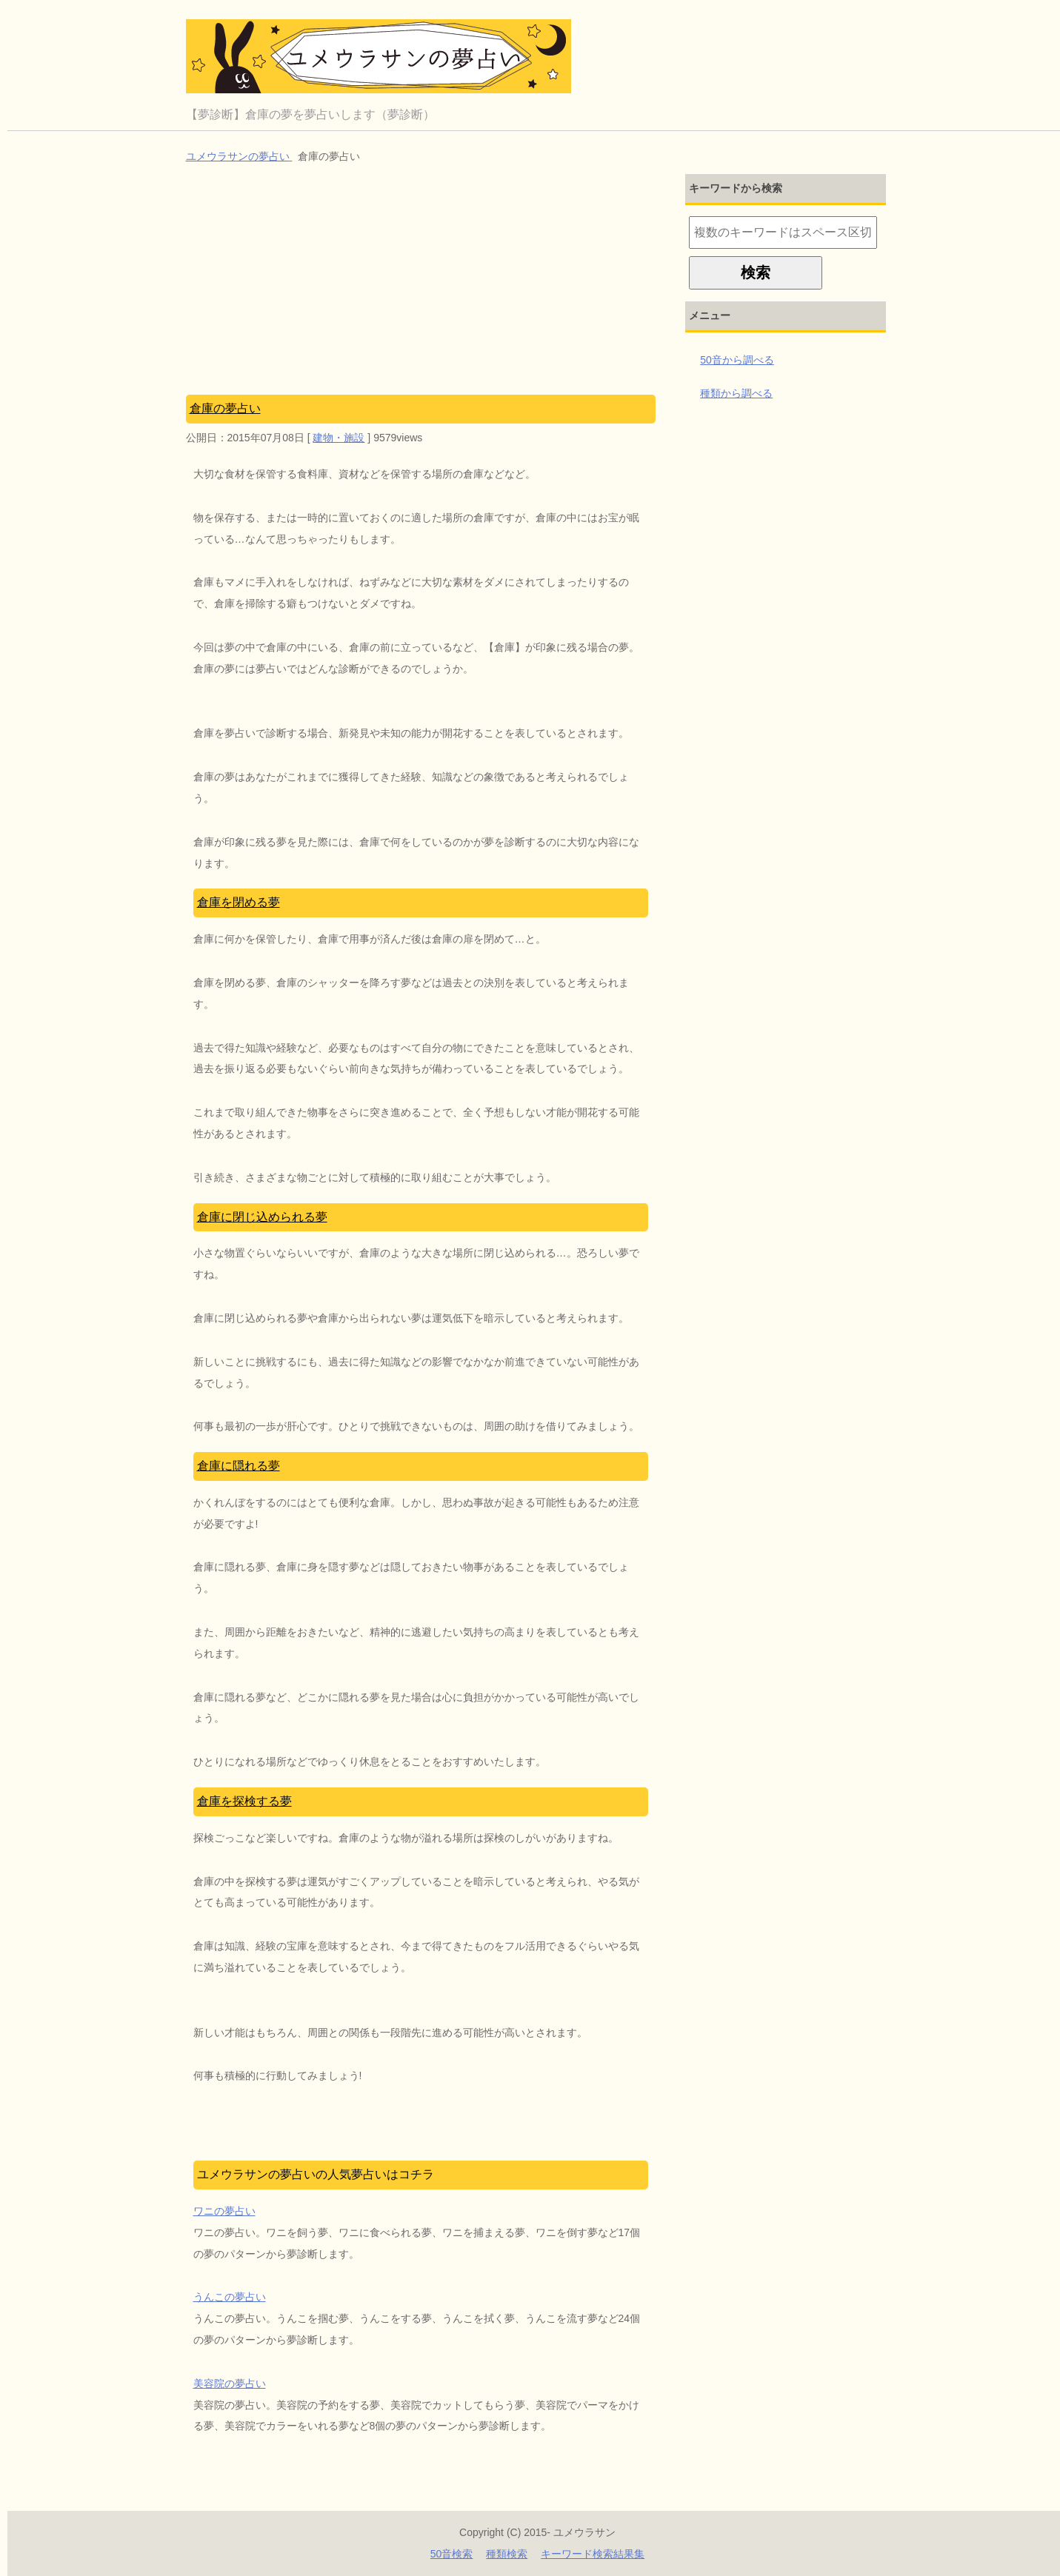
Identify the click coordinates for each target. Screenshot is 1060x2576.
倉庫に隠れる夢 (238, 1465)
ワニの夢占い (224, 2211)
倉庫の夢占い (225, 408)
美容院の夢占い (229, 2383)
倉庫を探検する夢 (244, 1801)
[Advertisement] (421, 284)
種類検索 (506, 2554)
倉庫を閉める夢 (238, 902)
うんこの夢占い (229, 2297)
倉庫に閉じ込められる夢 (262, 1217)
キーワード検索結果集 (592, 2554)
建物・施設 (338, 438)
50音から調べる (737, 360)
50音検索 (451, 2554)
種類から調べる (736, 393)
